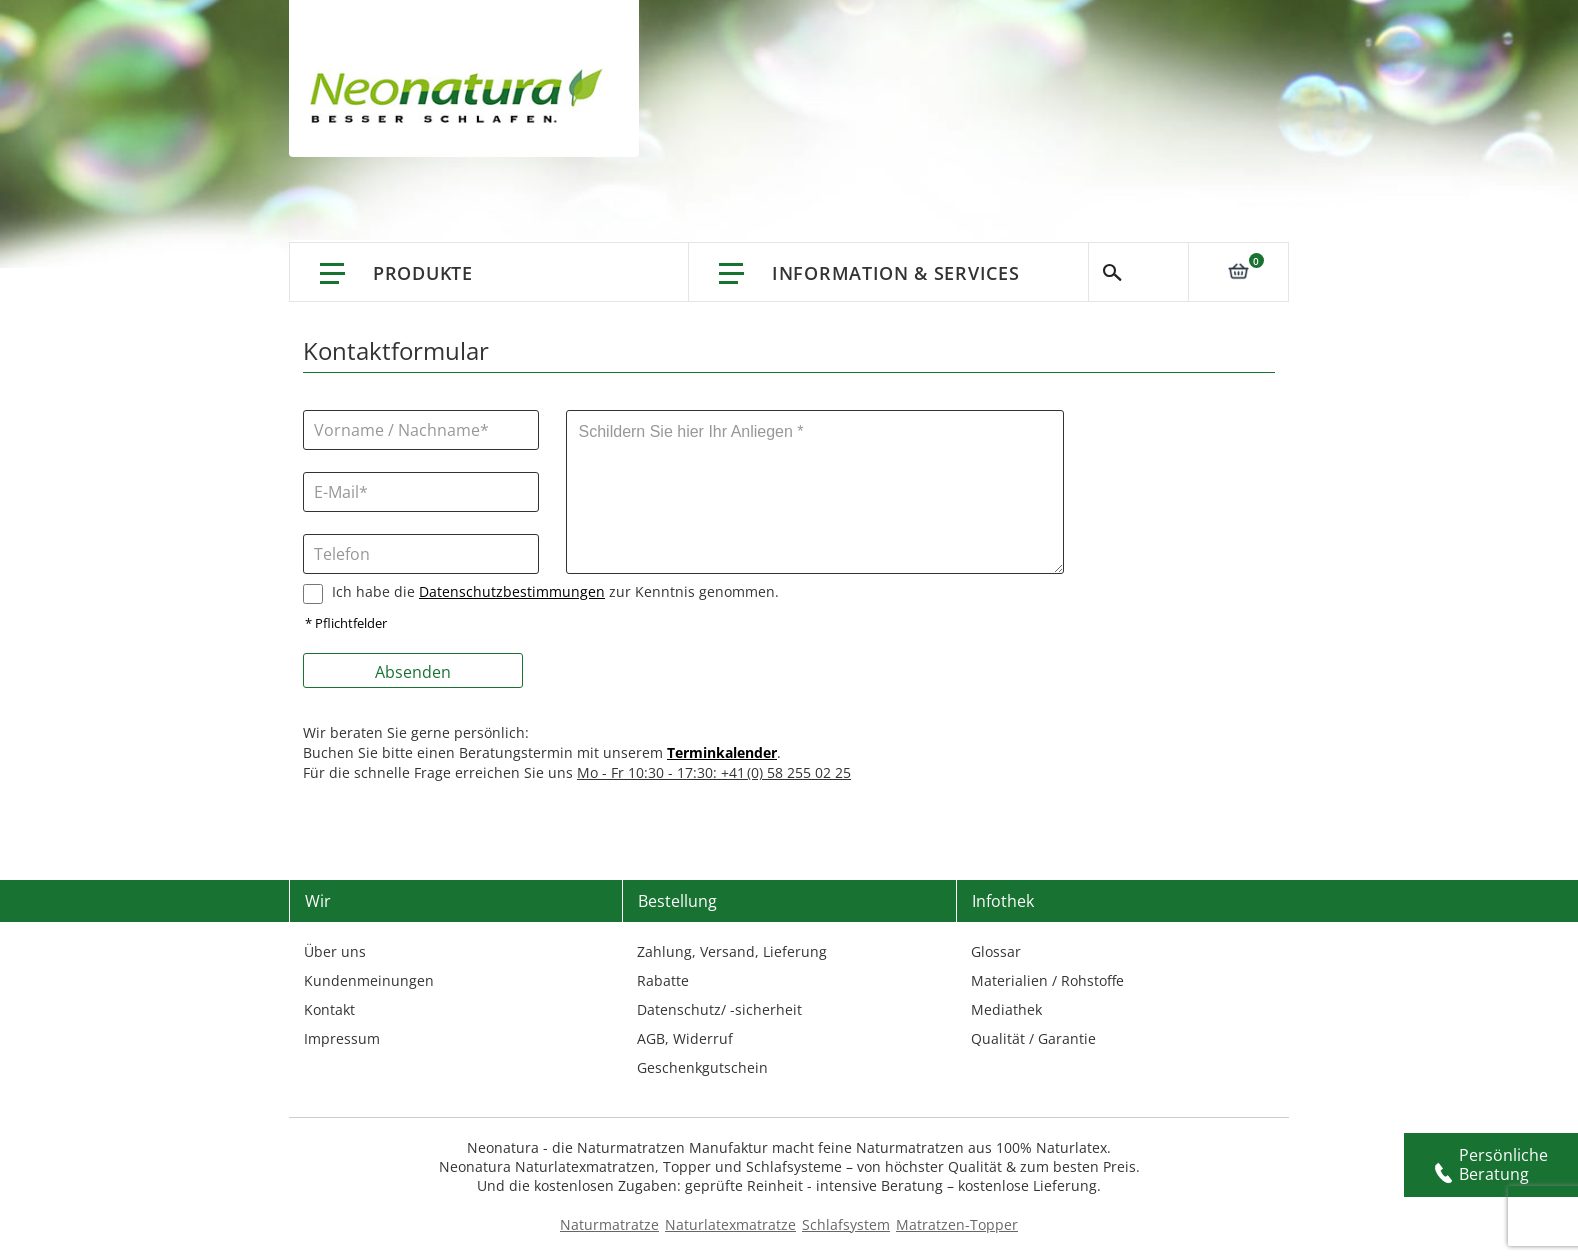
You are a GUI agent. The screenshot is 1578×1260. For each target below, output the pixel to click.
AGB (651, 1038)
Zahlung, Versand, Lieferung (732, 951)
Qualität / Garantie (1033, 1038)
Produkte (423, 273)
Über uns (335, 951)
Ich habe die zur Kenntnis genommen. (555, 591)
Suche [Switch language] (1138, 272)
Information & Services (895, 273)
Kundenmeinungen (369, 980)
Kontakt (329, 1009)
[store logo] (461, 100)
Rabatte (663, 980)
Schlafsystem (846, 1224)
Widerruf (703, 1038)
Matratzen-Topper (957, 1224)
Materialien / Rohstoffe (1047, 980)
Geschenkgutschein (702, 1067)
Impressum (342, 1038)
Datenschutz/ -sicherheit (719, 1009)
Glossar (996, 951)
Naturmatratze (609, 1224)
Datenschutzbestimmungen (512, 591)
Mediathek (1006, 1009)
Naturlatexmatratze (730, 1224)
